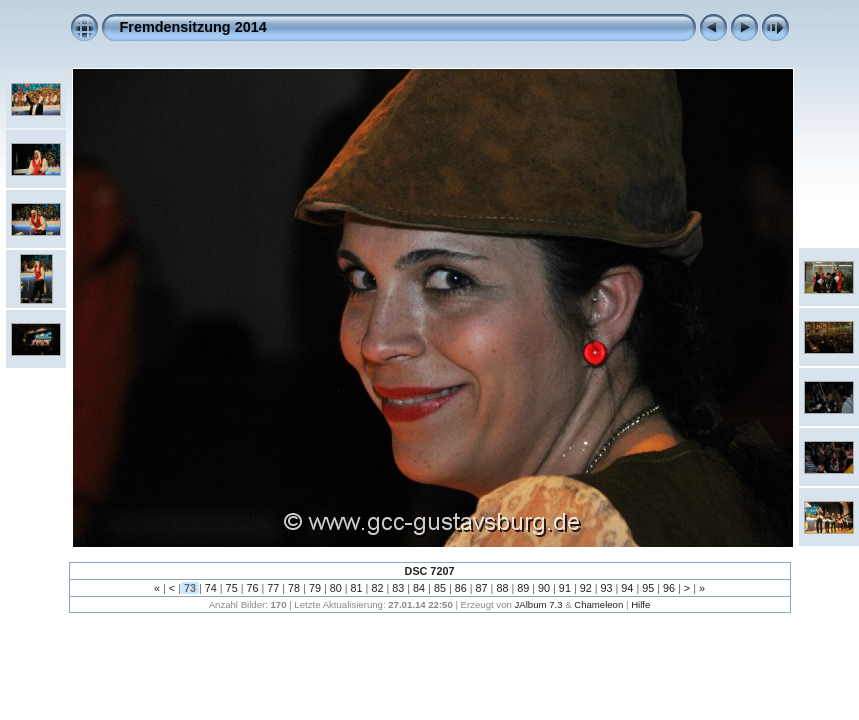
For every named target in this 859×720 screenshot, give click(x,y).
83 (398, 588)
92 (586, 588)
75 (232, 588)
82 (377, 588)
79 (315, 588)
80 (336, 588)
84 (419, 588)
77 (273, 588)
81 (357, 588)
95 (648, 588)
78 (294, 588)
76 (252, 588)
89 (523, 588)
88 (502, 588)
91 (565, 588)
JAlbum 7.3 (538, 604)
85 (440, 588)
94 (627, 588)
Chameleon (598, 604)
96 (669, 588)
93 (607, 588)
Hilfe (640, 604)
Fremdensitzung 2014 (193, 27)
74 (211, 588)
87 (482, 588)
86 (461, 588)
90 (544, 588)
